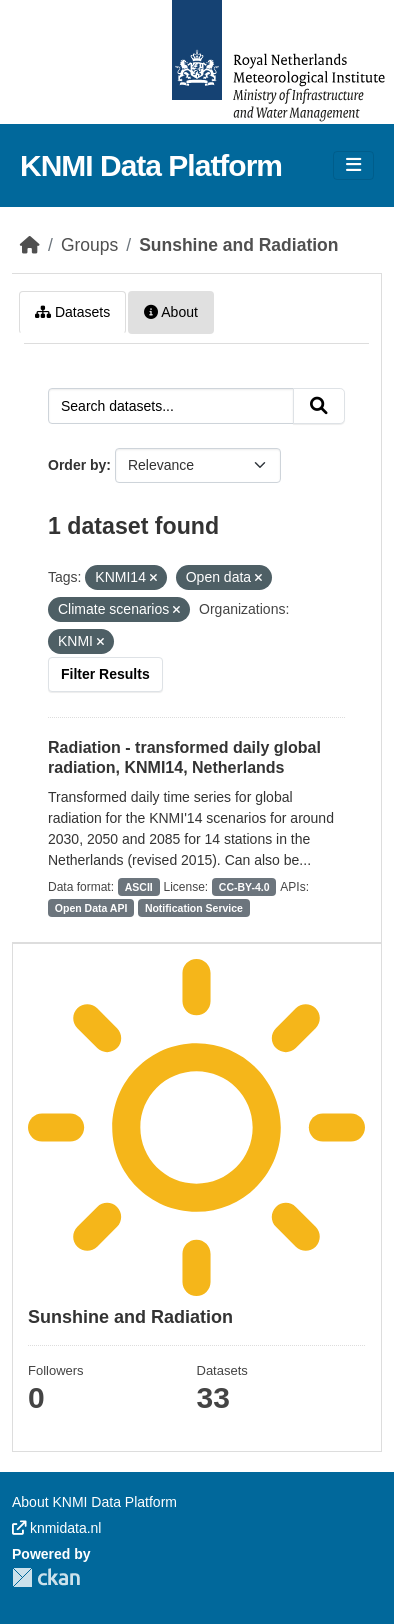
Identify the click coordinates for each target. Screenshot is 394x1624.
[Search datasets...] (171, 406)
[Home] (30, 245)
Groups (89, 245)
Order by (77, 465)
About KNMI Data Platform (94, 1502)
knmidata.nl (56, 1528)
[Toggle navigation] (353, 165)
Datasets (72, 312)
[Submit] (319, 406)
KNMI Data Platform (151, 165)
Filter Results (105, 674)
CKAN (46, 1577)
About (171, 312)
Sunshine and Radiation (238, 245)
